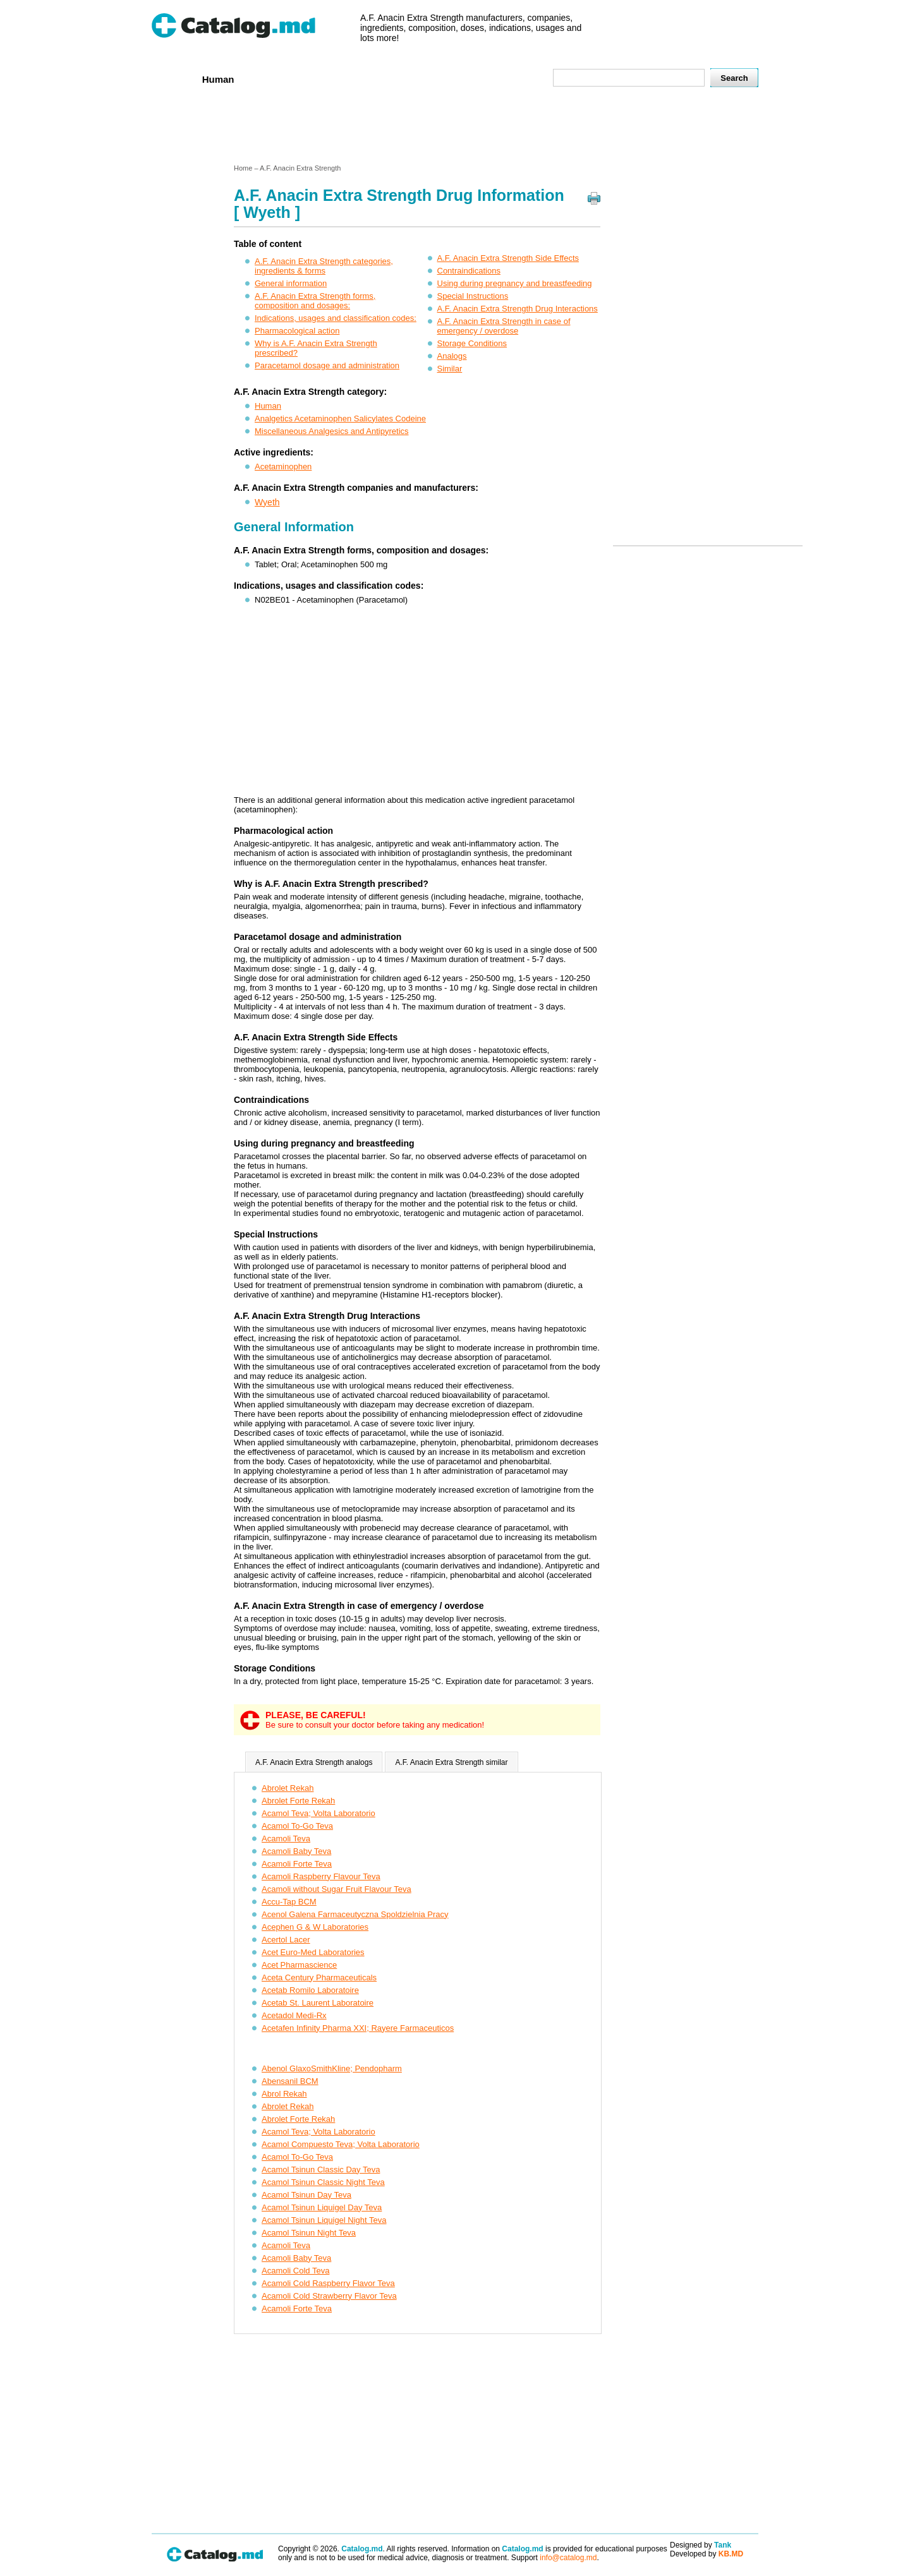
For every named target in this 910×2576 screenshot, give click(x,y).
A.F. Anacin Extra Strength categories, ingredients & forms (324, 265)
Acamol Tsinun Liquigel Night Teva (324, 2220)
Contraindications (468, 270)
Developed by (706, 2553)
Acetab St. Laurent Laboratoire (317, 2002)
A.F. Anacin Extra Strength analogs (313, 1762)
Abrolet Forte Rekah (298, 1800)
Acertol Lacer (286, 1939)
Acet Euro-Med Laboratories (313, 1952)
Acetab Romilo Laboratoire (310, 1990)
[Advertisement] (454, 128)
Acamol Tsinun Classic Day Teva (321, 2169)
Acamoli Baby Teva (296, 1851)
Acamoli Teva (286, 1838)
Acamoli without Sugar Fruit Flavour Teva (336, 1889)
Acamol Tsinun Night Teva (309, 2232)
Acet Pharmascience (299, 1965)
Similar (450, 368)
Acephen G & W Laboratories (315, 1927)
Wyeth (267, 502)
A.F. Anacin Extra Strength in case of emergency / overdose (504, 325)
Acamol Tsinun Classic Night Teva (323, 2182)
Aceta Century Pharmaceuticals (319, 1977)
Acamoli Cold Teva (295, 2270)
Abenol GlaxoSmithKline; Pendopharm (332, 2068)
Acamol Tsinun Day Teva (306, 2195)
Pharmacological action (297, 330)
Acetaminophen (283, 466)
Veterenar (272, 78)
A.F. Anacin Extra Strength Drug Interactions (517, 308)
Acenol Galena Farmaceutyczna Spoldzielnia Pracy (355, 1914)
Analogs (452, 356)
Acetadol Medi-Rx (294, 2015)
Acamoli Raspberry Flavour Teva (321, 1876)
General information (291, 283)
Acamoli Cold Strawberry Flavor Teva (329, 2296)
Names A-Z (466, 78)
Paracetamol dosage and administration (327, 365)
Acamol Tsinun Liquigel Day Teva (322, 2207)
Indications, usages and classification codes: (335, 318)
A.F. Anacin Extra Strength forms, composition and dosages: (315, 300)
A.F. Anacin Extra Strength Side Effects (508, 258)
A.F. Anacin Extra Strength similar (451, 1762)
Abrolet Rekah (287, 1788)
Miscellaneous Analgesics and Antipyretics (332, 431)
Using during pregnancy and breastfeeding (514, 283)
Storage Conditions (472, 343)
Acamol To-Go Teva (297, 1826)
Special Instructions (473, 296)
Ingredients (401, 78)
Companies (334, 78)
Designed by (700, 2545)
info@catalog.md (568, 2557)
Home (172, 78)
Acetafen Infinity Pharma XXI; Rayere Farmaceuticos (358, 2028)
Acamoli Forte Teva (297, 1864)
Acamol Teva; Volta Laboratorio (318, 1813)
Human (218, 79)
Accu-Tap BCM (289, 1901)
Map (515, 78)
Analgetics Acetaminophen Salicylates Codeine (340, 418)
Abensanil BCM (290, 2081)
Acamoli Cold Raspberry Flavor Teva (328, 2283)
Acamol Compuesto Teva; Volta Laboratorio (341, 2144)
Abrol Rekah (284, 2093)
